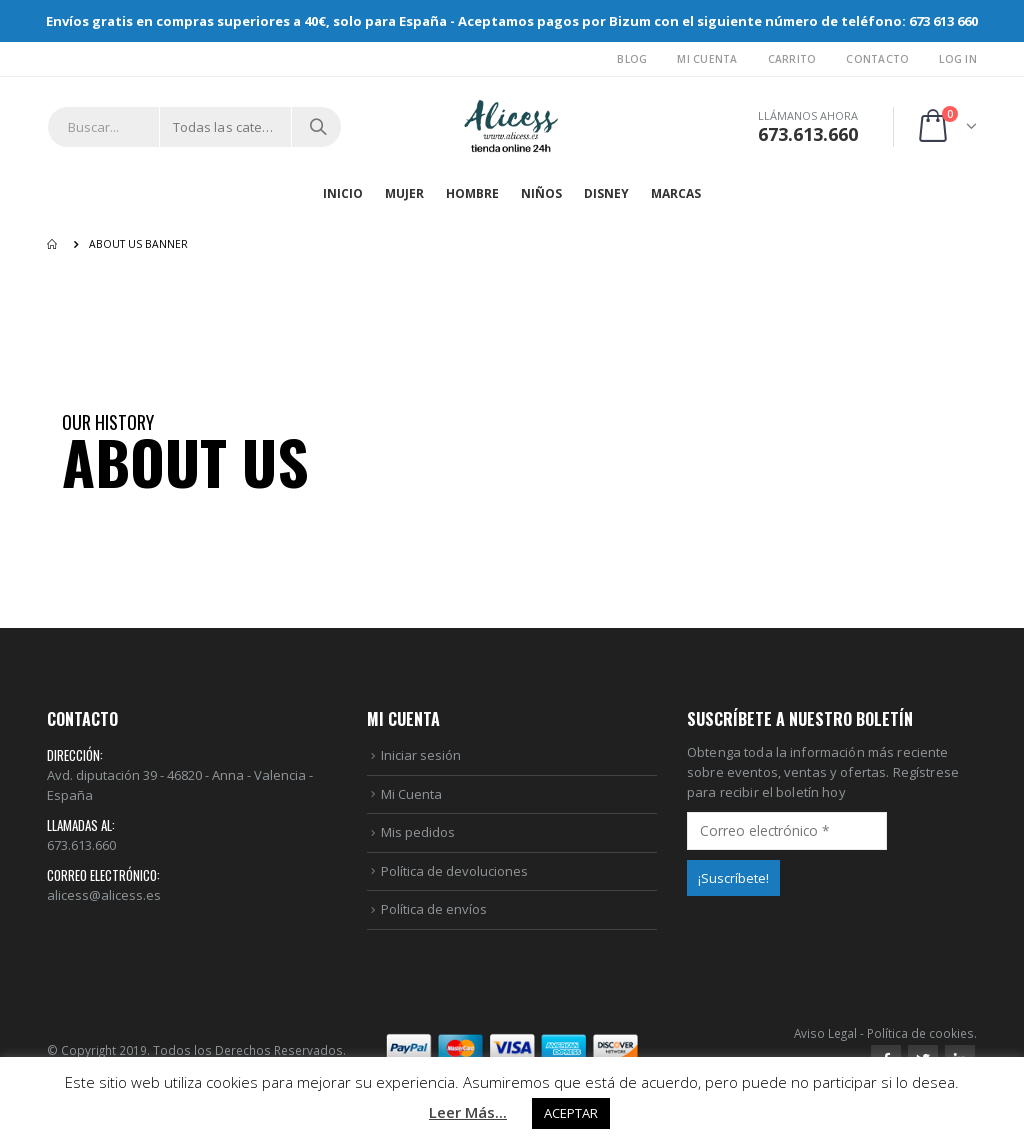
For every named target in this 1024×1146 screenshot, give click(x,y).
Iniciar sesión (421, 755)
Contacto (877, 59)
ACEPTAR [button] (571, 1113)
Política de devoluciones (454, 871)
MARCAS (676, 193)
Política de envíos (434, 909)
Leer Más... (468, 1112)
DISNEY (606, 193)
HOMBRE (472, 193)
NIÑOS (541, 193)
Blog (632, 59)
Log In (958, 59)
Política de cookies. (922, 1033)
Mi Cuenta (707, 59)
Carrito (792, 59)
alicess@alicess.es (104, 895)
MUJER (404, 193)
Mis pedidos (418, 832)
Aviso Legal (825, 1033)
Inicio (343, 193)
